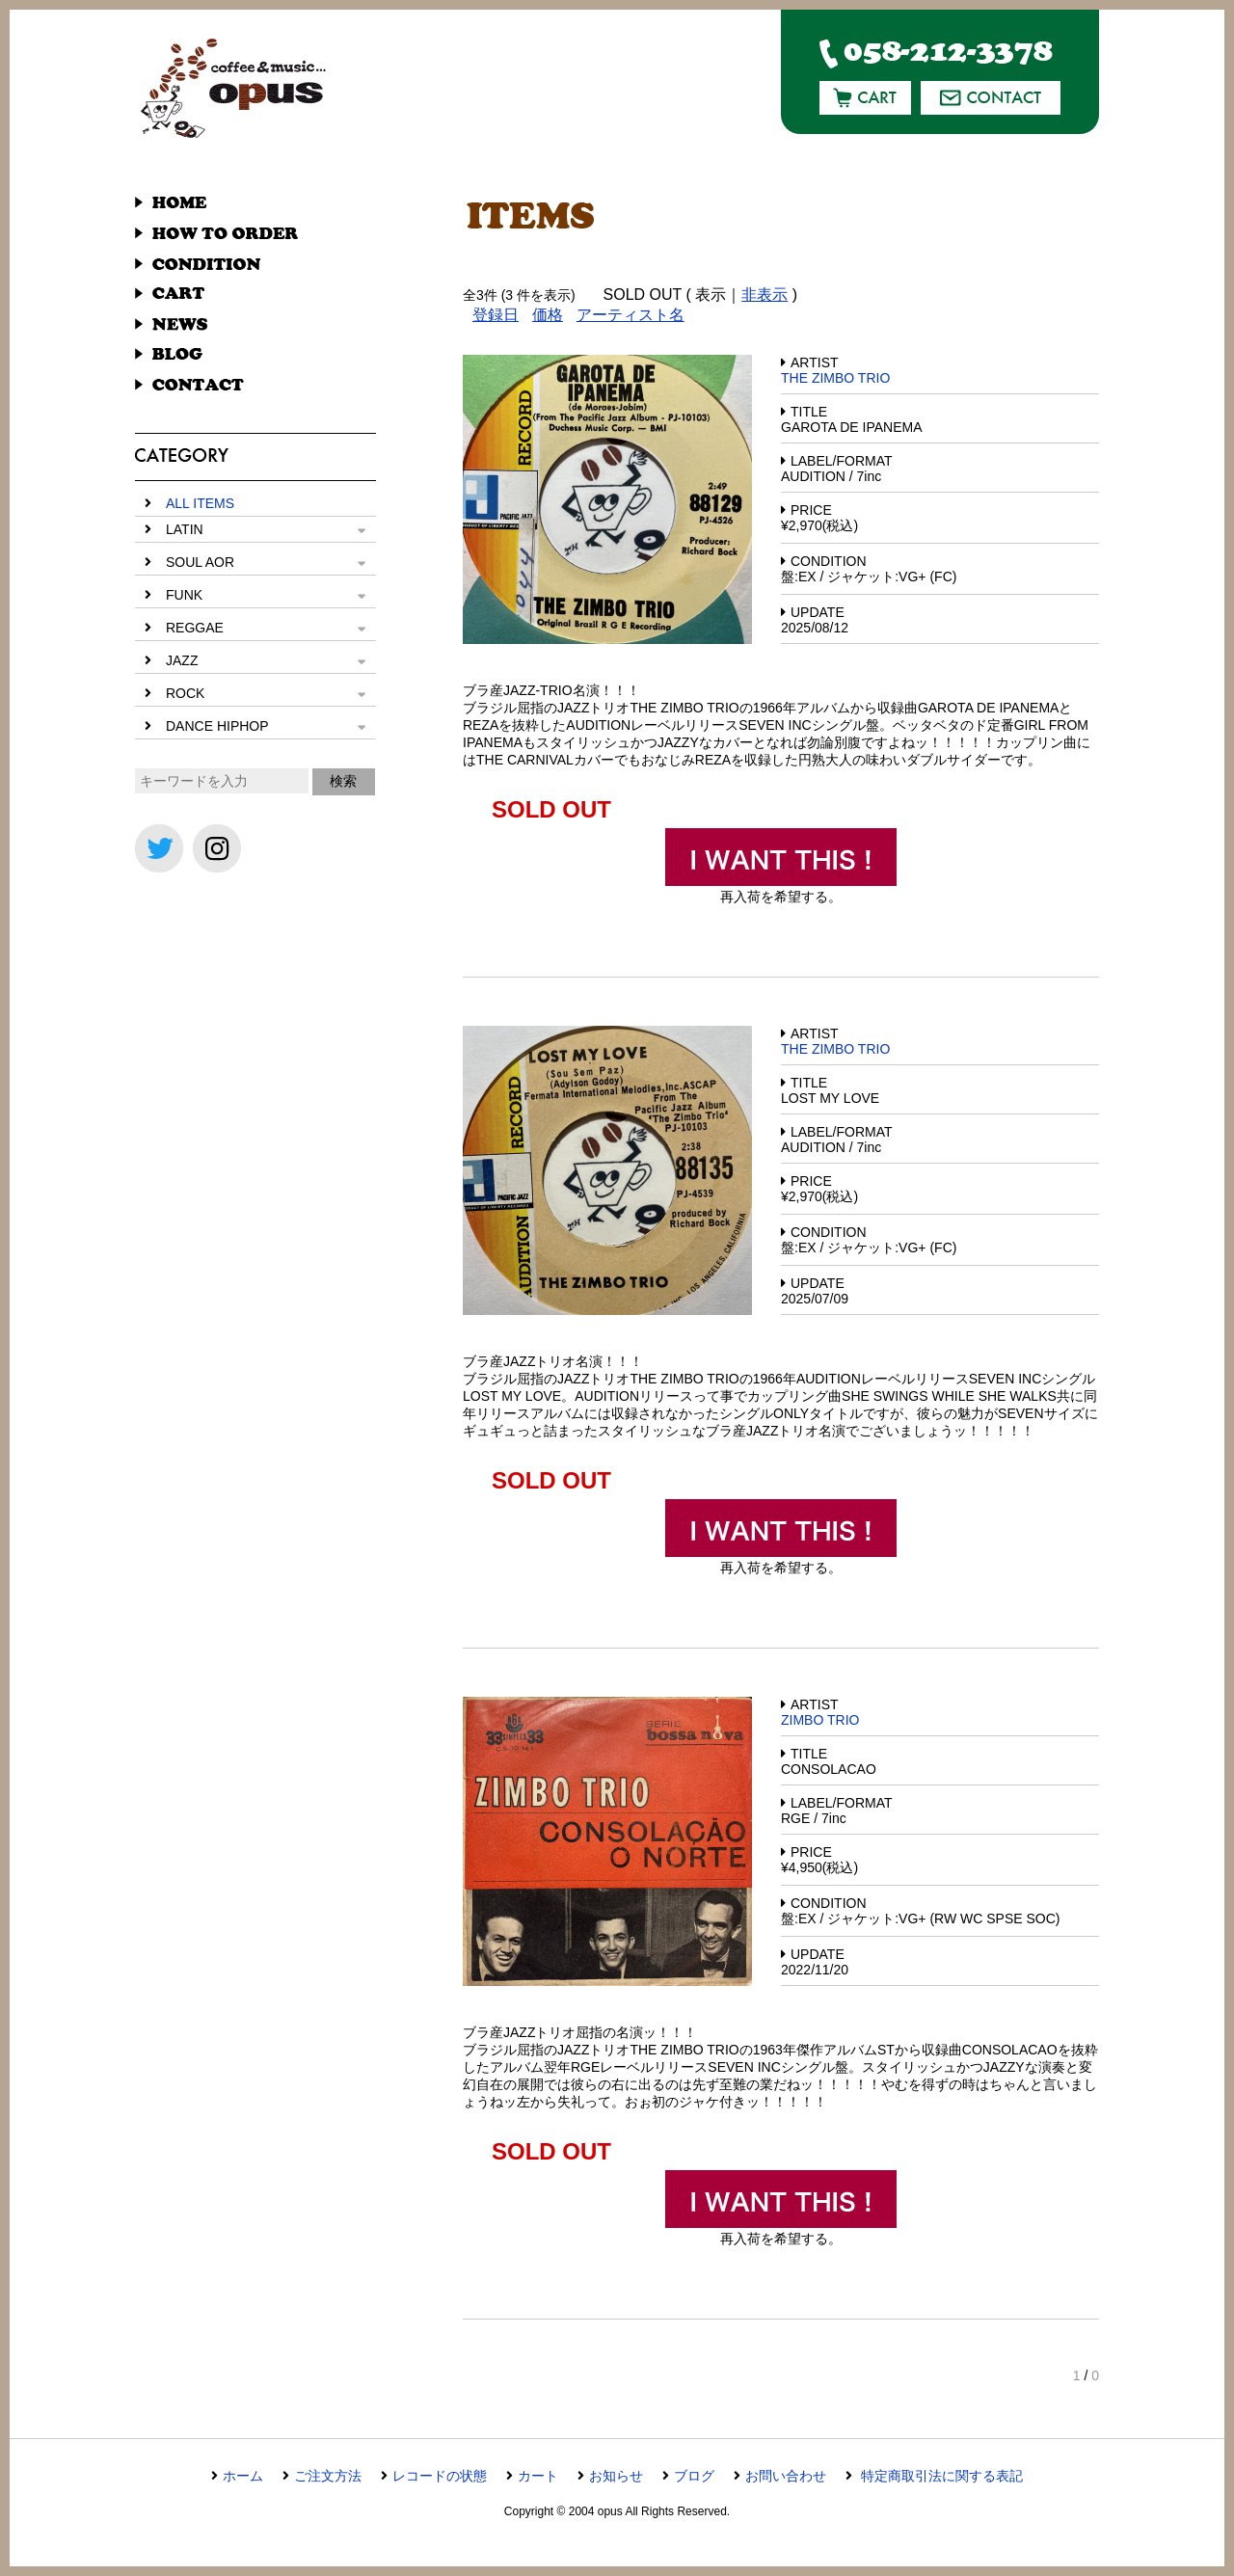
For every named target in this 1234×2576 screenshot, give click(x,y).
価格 (547, 315)
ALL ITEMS (200, 503)
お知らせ (616, 2475)
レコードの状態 (439, 2475)
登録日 (495, 315)
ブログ (694, 2475)
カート (538, 2475)
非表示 (764, 294)
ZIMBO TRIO (820, 1720)
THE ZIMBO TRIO (835, 378)
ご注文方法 (328, 2475)
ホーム (243, 2475)
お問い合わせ (785, 2475)
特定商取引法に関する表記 (940, 2475)
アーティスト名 (630, 315)
